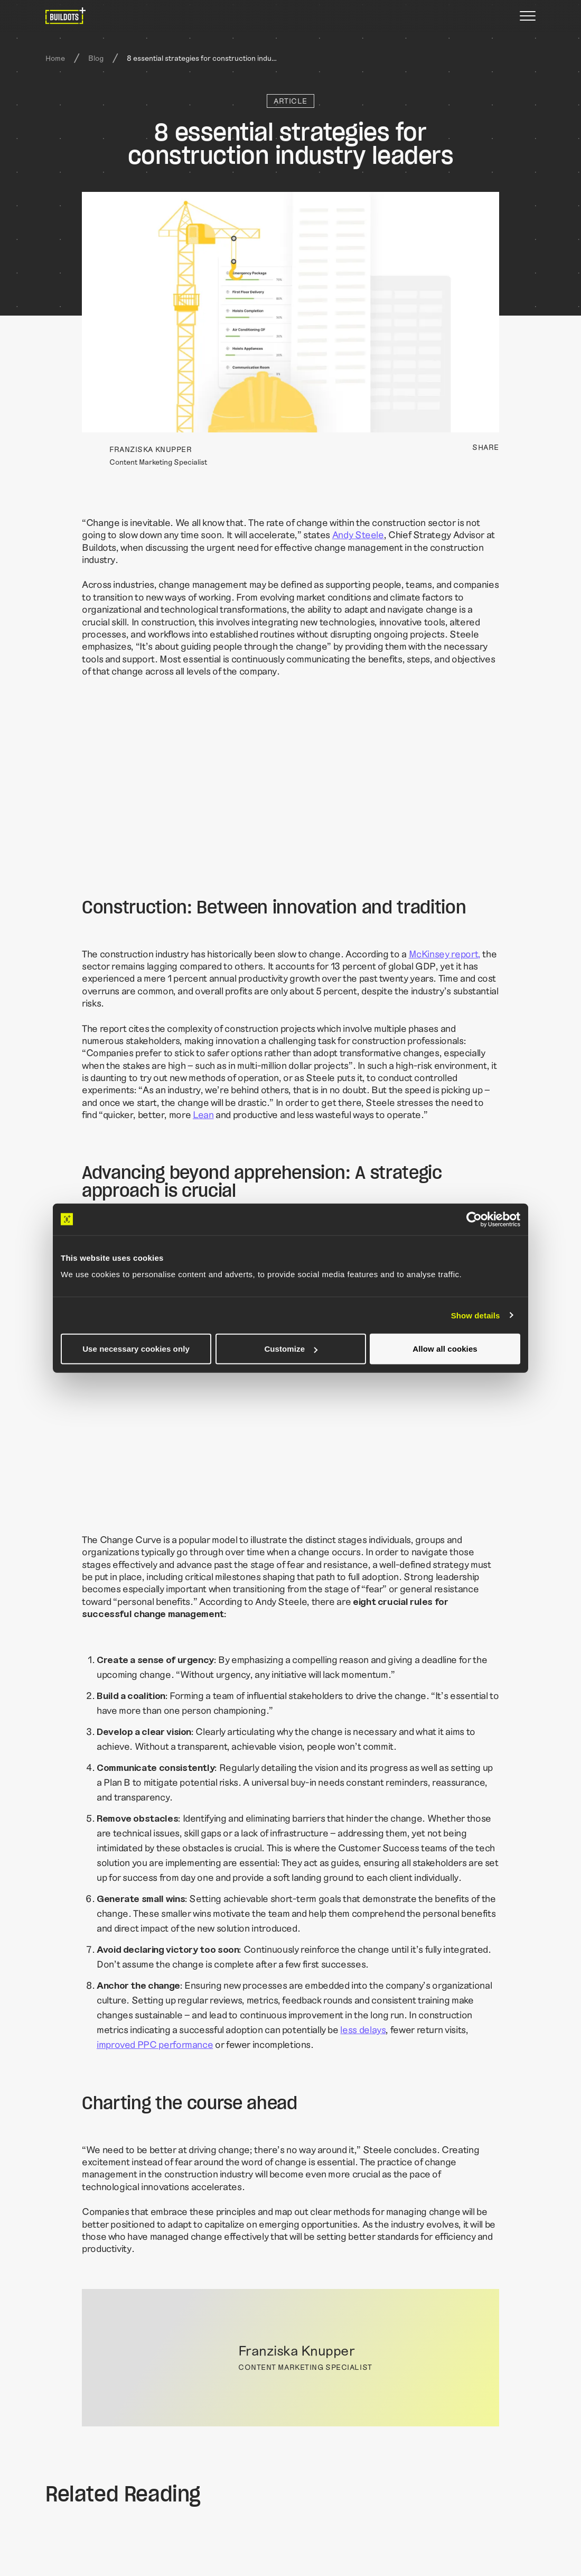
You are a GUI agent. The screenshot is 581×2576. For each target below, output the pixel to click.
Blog (96, 57)
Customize (290, 1348)
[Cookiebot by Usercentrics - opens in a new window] (474, 1219)
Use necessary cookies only (136, 1348)
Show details (475, 1314)
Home (55, 57)
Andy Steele (358, 534)
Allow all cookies (445, 1348)
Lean (203, 1114)
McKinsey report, (445, 953)
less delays (363, 2029)
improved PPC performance (155, 2044)
